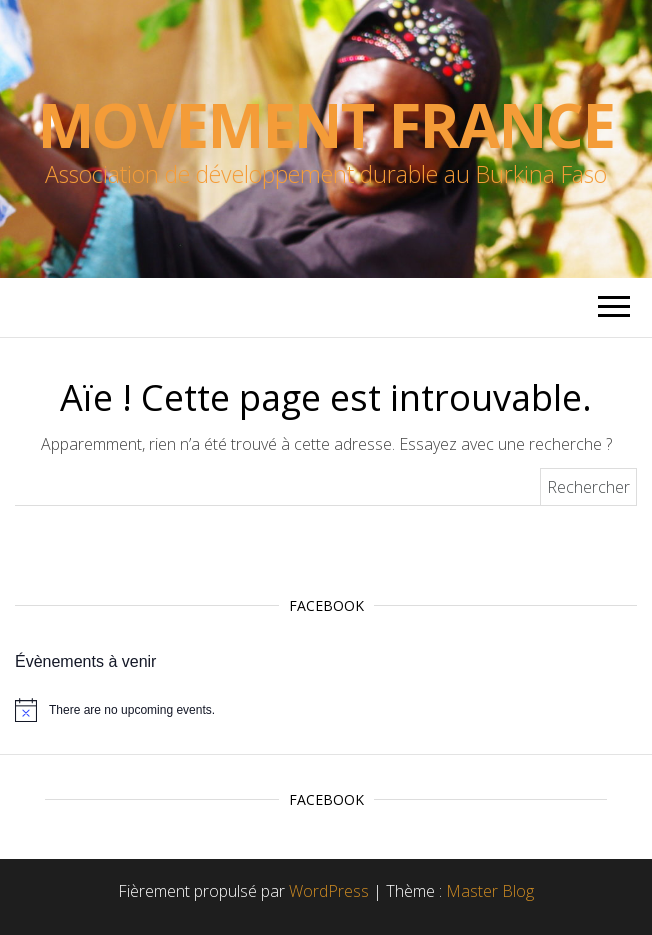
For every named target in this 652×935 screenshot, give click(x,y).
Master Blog (490, 891)
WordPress (329, 891)
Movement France (326, 125)
